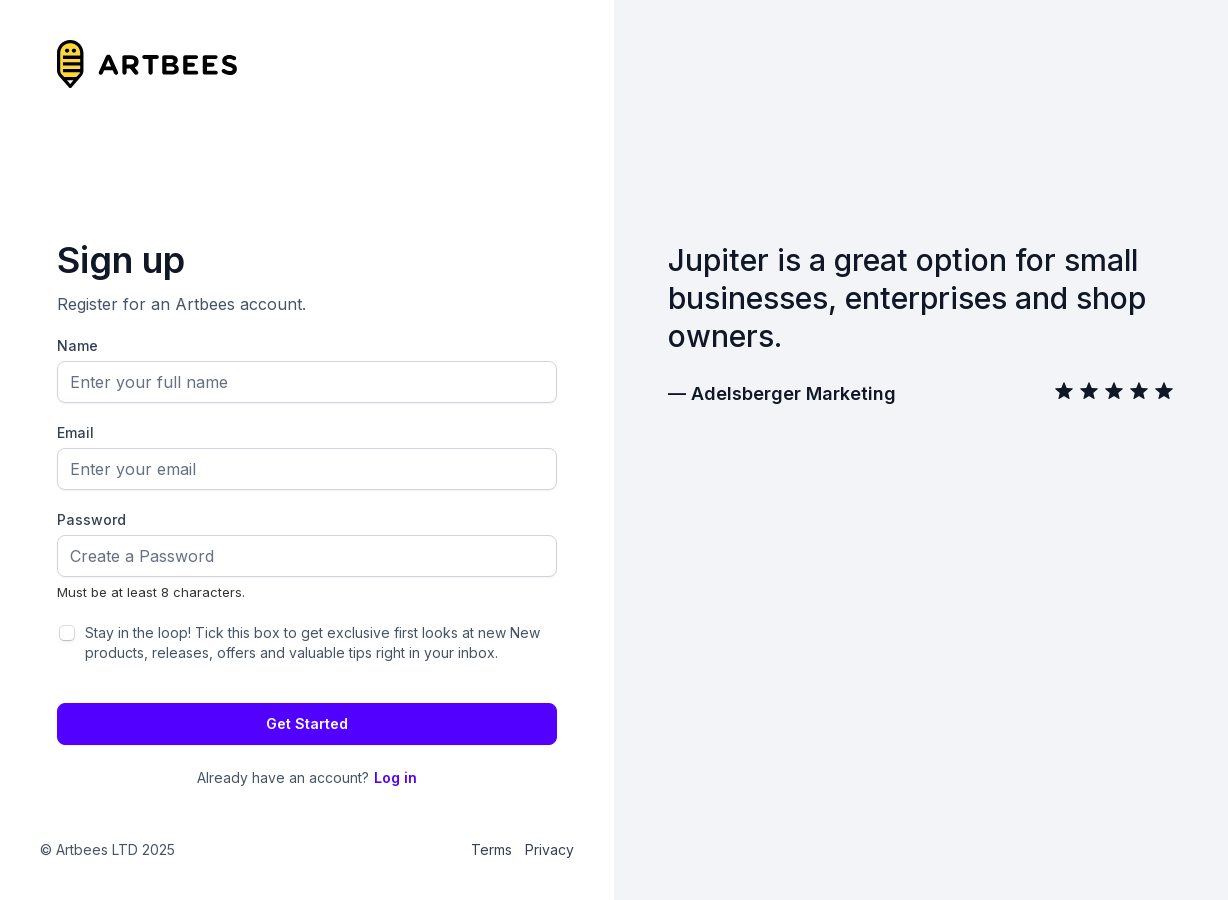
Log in (395, 777)
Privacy (549, 849)
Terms (491, 849)
